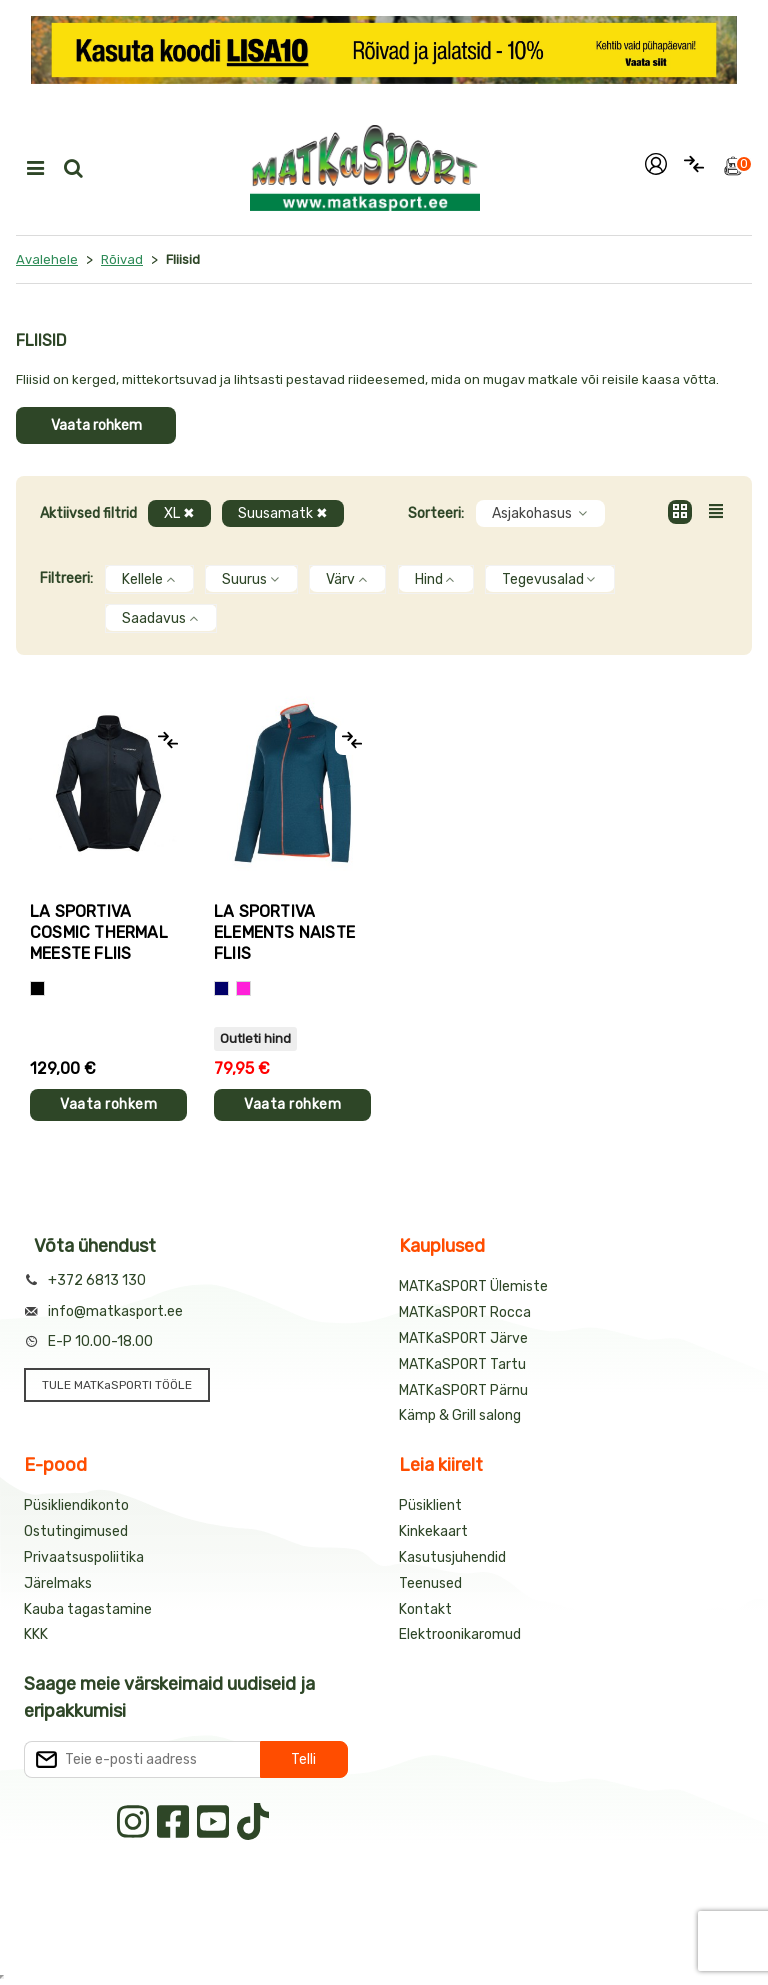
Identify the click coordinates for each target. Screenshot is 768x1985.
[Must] (37, 988)
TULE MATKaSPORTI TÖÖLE (117, 1385)
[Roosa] (243, 988)
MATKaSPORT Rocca (465, 1312)
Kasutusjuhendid (452, 1557)
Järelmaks (58, 1583)
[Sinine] (221, 988)
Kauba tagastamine (88, 1609)
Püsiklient (430, 1505)
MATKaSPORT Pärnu (463, 1390)
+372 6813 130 (97, 1280)
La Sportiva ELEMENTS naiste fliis (284, 932)
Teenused (430, 1583)
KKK (36, 1634)
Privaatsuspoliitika (84, 1557)
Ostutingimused (76, 1531)
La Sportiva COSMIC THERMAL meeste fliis (99, 932)
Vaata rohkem (96, 425)
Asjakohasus (540, 513)
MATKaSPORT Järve (463, 1338)
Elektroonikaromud (460, 1634)
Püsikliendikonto (76, 1505)
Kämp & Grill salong (460, 1415)
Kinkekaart (433, 1531)
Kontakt (425, 1609)
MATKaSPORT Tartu (462, 1364)
